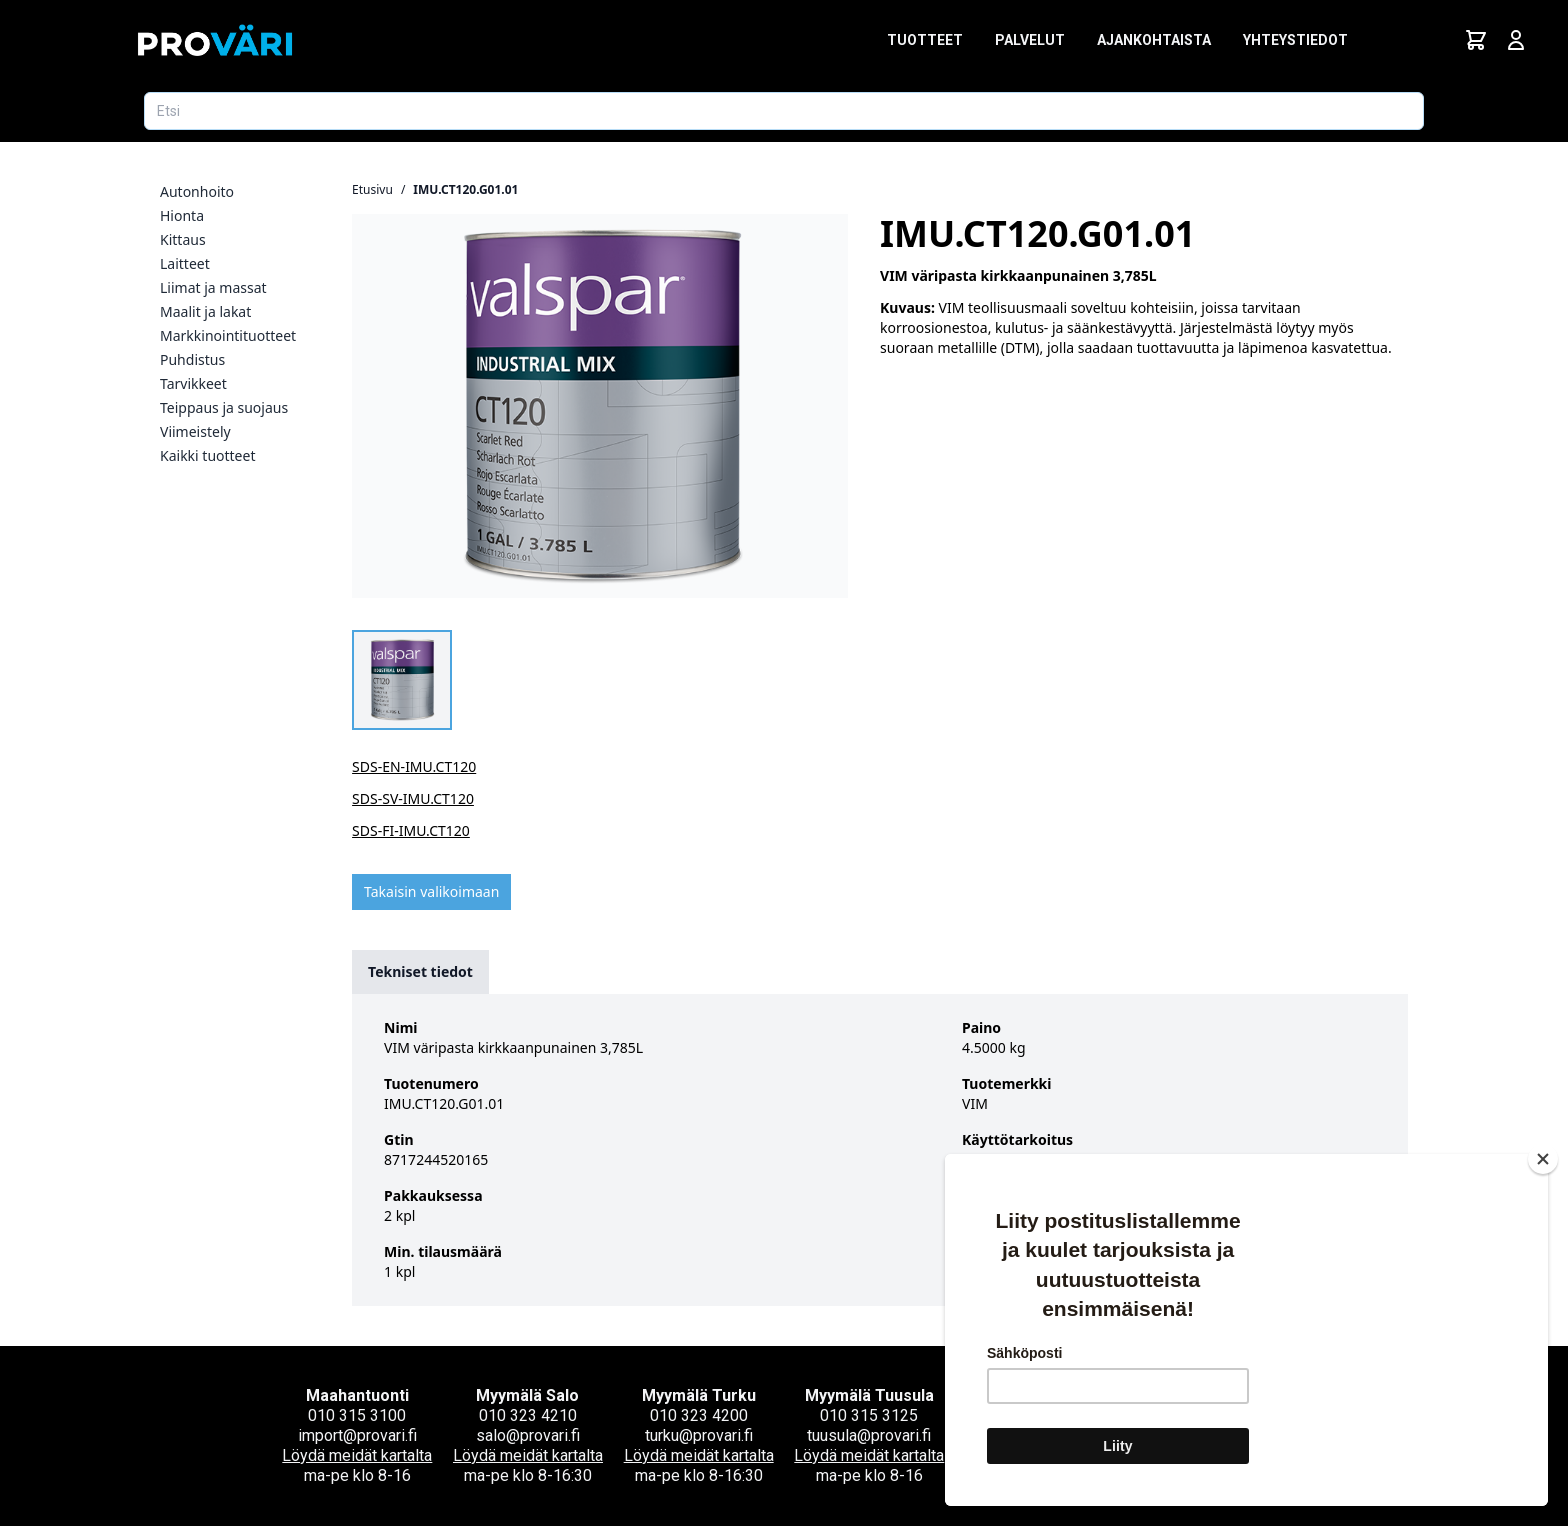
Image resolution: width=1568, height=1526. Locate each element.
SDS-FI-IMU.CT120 (411, 830)
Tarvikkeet (193, 383)
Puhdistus (192, 359)
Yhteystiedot (1295, 40)
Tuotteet (925, 40)
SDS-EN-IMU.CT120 (414, 766)
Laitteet (185, 263)
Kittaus (183, 239)
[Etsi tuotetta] (784, 111)
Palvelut (1030, 40)
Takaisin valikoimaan (431, 891)
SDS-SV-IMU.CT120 (413, 798)
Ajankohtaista (1154, 40)
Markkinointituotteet (228, 335)
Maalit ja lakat (205, 311)
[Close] (1543, 1159)
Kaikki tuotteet (207, 455)
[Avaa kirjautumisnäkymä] (1516, 40)
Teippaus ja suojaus (224, 407)
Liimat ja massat (213, 287)
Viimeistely (195, 431)
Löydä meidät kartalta (357, 1455)
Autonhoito (197, 191)
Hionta (182, 215)
